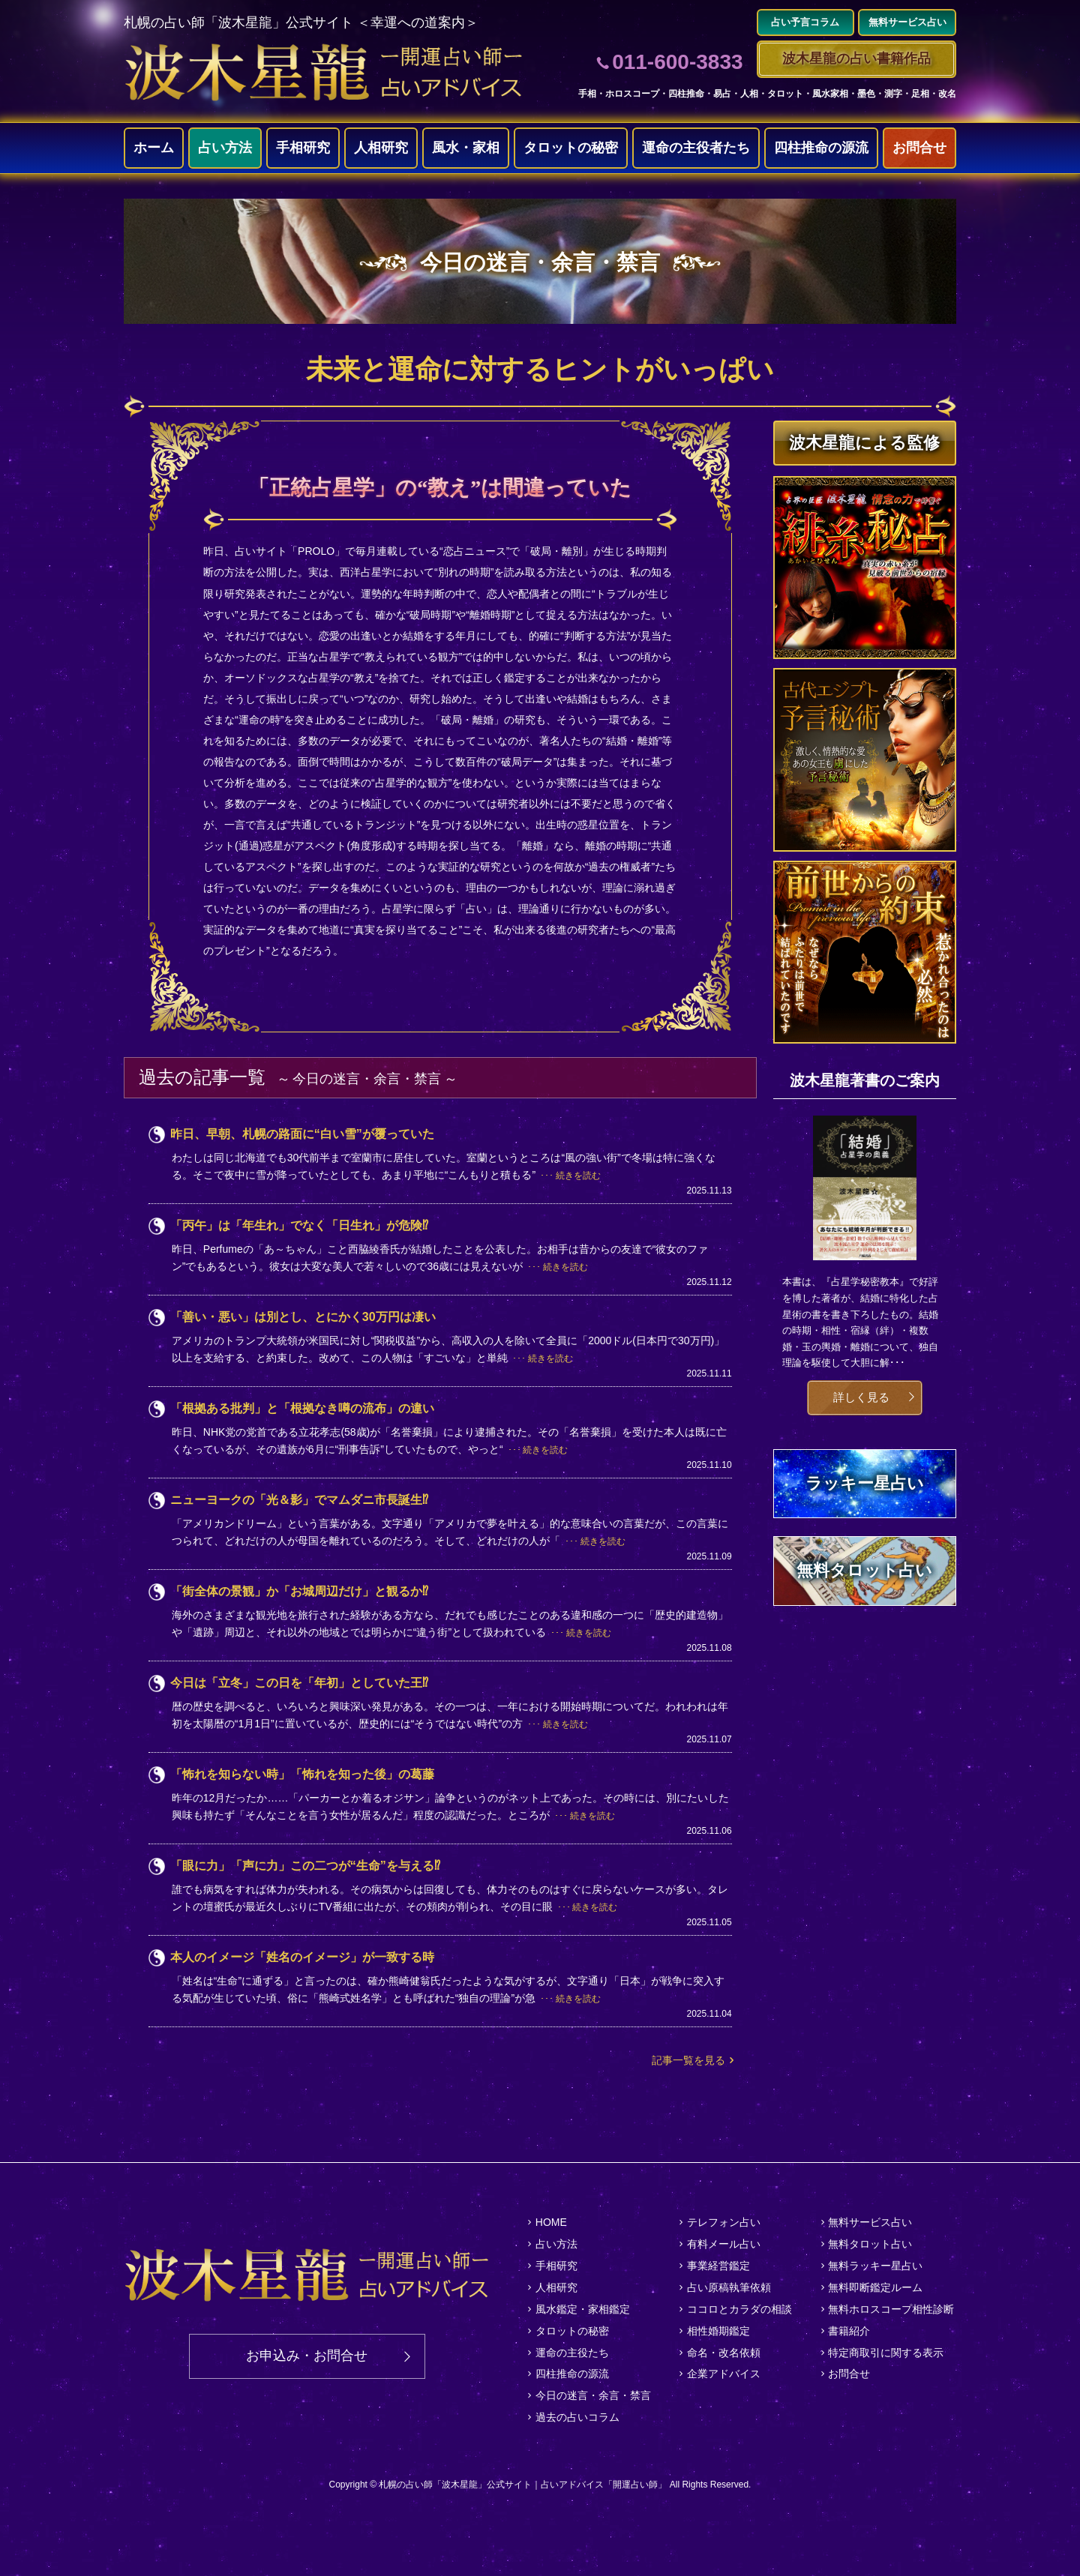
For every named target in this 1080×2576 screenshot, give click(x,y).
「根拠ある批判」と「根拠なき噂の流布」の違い (302, 1408)
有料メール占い (723, 2244)
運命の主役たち (572, 2353)
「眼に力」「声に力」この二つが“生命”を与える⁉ (305, 1865)
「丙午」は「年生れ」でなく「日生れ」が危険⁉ (299, 1225)
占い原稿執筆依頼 (729, 2287)
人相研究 (381, 147)
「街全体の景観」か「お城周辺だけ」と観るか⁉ (299, 1591)
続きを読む (578, 1175)
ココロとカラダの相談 (739, 2309)
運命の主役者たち (696, 147)
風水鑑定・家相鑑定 (583, 2309)
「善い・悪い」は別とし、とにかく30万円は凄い (303, 1316)
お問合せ (919, 147)
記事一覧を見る (688, 2060)
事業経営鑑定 (718, 2266)
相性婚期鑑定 (718, 2331)
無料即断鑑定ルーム (875, 2287)
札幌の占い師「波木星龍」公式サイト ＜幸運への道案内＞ (301, 22)
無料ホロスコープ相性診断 (891, 2309)
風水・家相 (466, 147)
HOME (551, 2222)
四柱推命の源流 (821, 147)
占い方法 (225, 147)
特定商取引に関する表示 (886, 2353)
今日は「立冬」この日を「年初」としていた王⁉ (299, 1682)
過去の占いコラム (578, 2417)
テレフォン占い (723, 2222)
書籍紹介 (849, 2331)
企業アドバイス (723, 2374)
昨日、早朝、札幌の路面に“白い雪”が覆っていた (302, 1134)
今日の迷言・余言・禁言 (593, 2395)
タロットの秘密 (571, 147)
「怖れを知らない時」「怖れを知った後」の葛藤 (302, 1774)
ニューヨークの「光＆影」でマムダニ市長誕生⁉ (299, 1499)
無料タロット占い (870, 2244)
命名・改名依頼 (723, 2353)
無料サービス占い (870, 2222)
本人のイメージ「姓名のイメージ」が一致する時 (302, 1957)
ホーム (154, 147)
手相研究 (303, 147)
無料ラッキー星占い (875, 2266)
